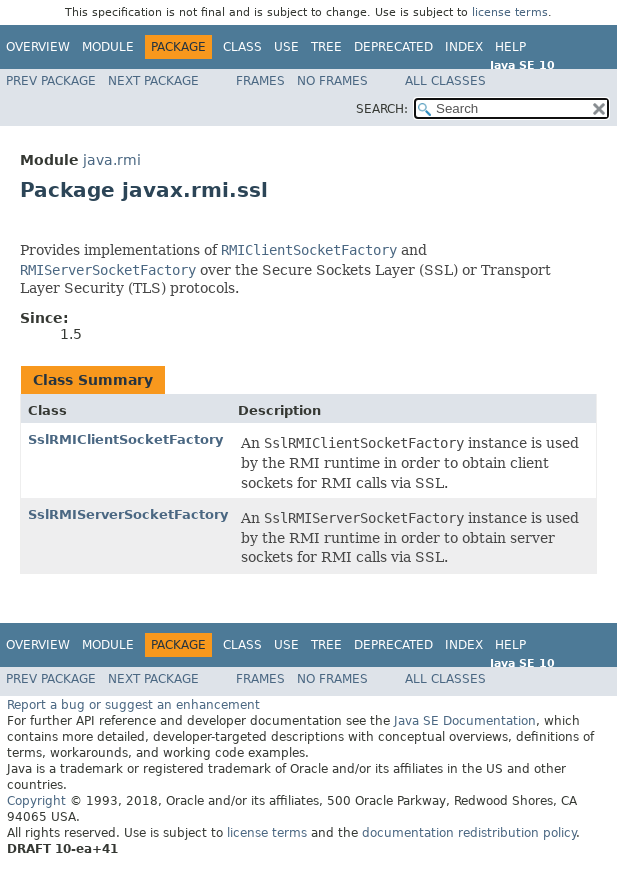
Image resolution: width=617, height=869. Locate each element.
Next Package (153, 81)
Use (286, 47)
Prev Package (51, 81)
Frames (260, 81)
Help (510, 47)
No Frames (332, 81)
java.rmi (112, 160)
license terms (510, 12)
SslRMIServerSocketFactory (128, 514)
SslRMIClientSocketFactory (125, 439)
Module (108, 47)
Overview (38, 47)
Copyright (36, 801)
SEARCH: (382, 109)
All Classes (445, 81)
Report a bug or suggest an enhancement (133, 705)
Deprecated (393, 47)
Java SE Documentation (465, 721)
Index (464, 47)
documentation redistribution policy (469, 833)
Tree (326, 47)
